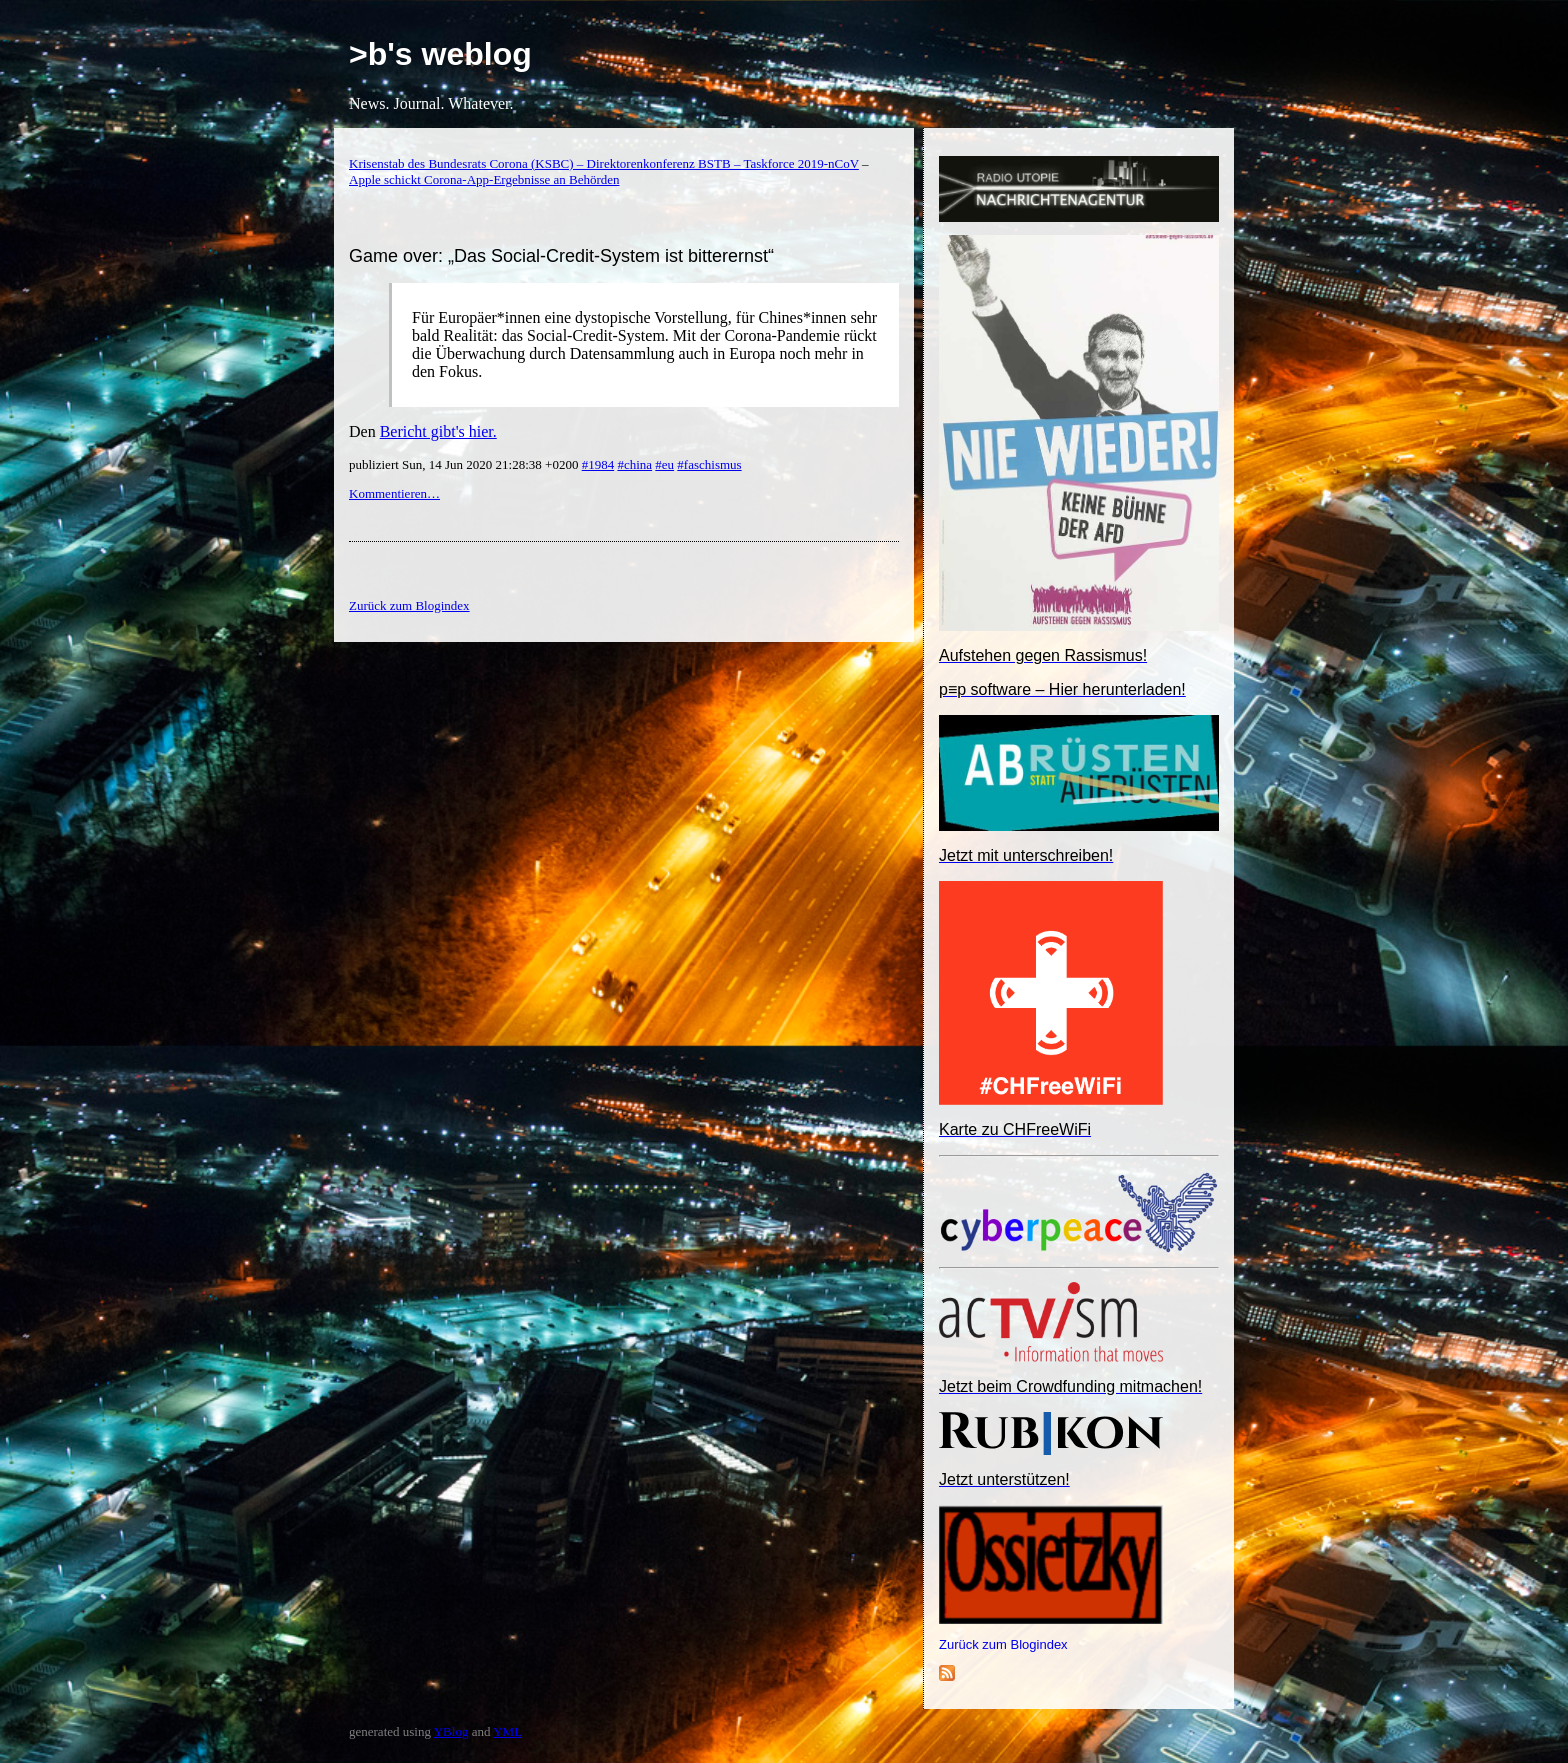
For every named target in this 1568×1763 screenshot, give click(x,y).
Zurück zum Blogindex (1003, 1644)
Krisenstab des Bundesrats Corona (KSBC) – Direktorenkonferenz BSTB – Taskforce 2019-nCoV (604, 163)
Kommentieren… (394, 493)
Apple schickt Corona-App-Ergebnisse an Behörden (484, 179)
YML (507, 1731)
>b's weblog (440, 54)
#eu (664, 464)
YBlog (451, 1731)
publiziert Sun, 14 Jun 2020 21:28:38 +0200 (465, 464)
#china (634, 464)
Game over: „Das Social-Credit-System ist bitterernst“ (561, 256)
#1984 (598, 464)
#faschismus (709, 464)
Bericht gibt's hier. (438, 431)
